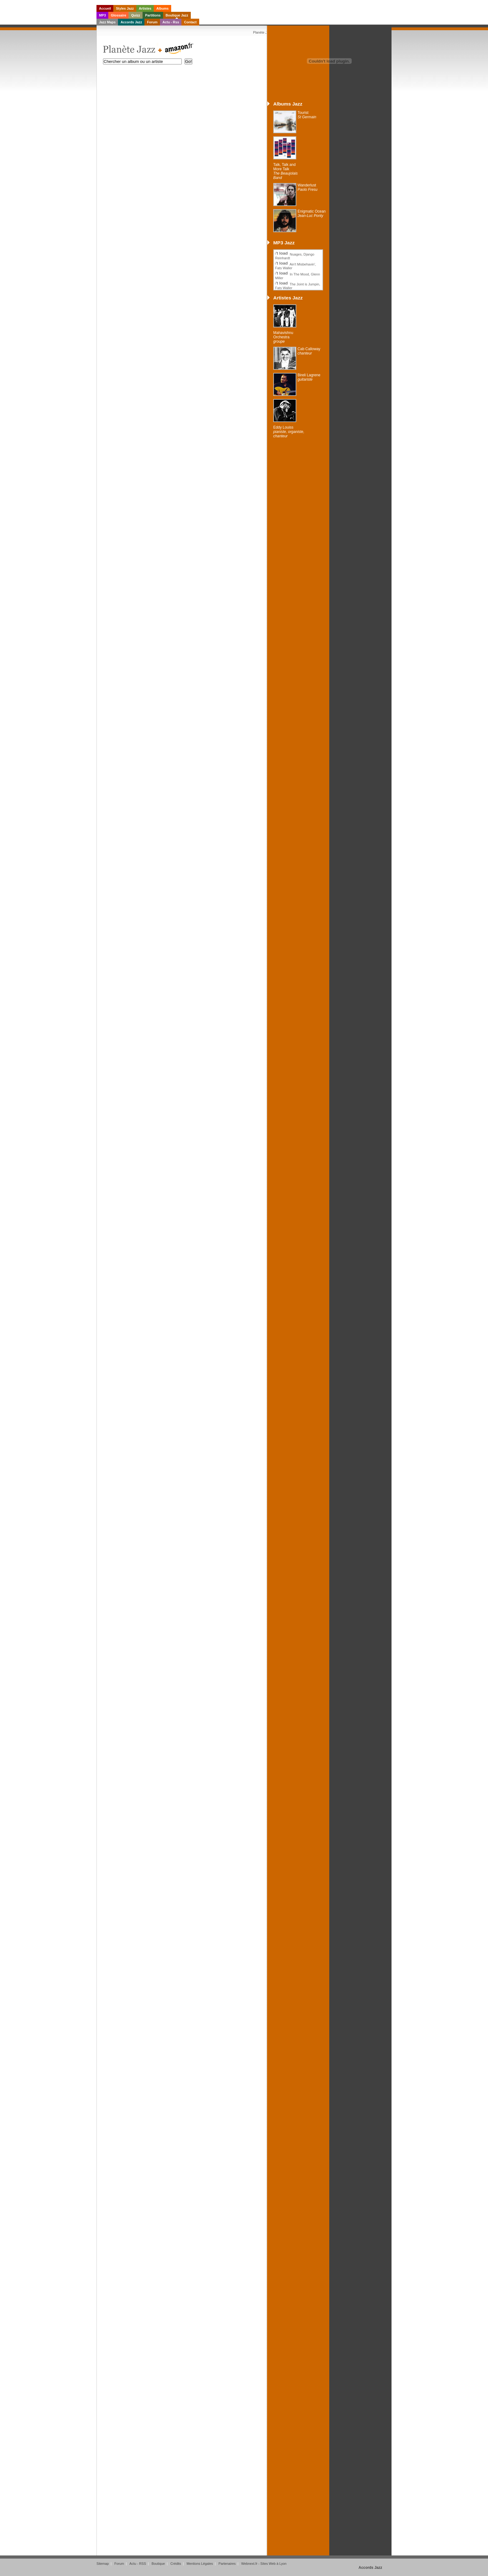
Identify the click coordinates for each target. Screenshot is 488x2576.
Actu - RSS (137, 2563)
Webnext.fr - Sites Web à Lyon (264, 2563)
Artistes (145, 8)
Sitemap (102, 2563)
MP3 (102, 15)
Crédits (176, 2563)
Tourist (307, 114)
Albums (162, 8)
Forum (152, 22)
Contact (190, 22)
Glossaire (118, 15)
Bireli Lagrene (309, 377)
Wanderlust (307, 187)
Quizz (135, 15)
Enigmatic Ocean (312, 213)
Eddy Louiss (288, 431)
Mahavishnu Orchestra (283, 337)
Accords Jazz (131, 22)
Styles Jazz (125, 8)
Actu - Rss (170, 22)
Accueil (105, 8)
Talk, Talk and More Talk (285, 171)
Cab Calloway (309, 351)
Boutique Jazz (177, 15)
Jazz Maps (107, 22)
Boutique (158, 2563)
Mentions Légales (200, 2563)
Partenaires (227, 2563)
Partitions (153, 15)
